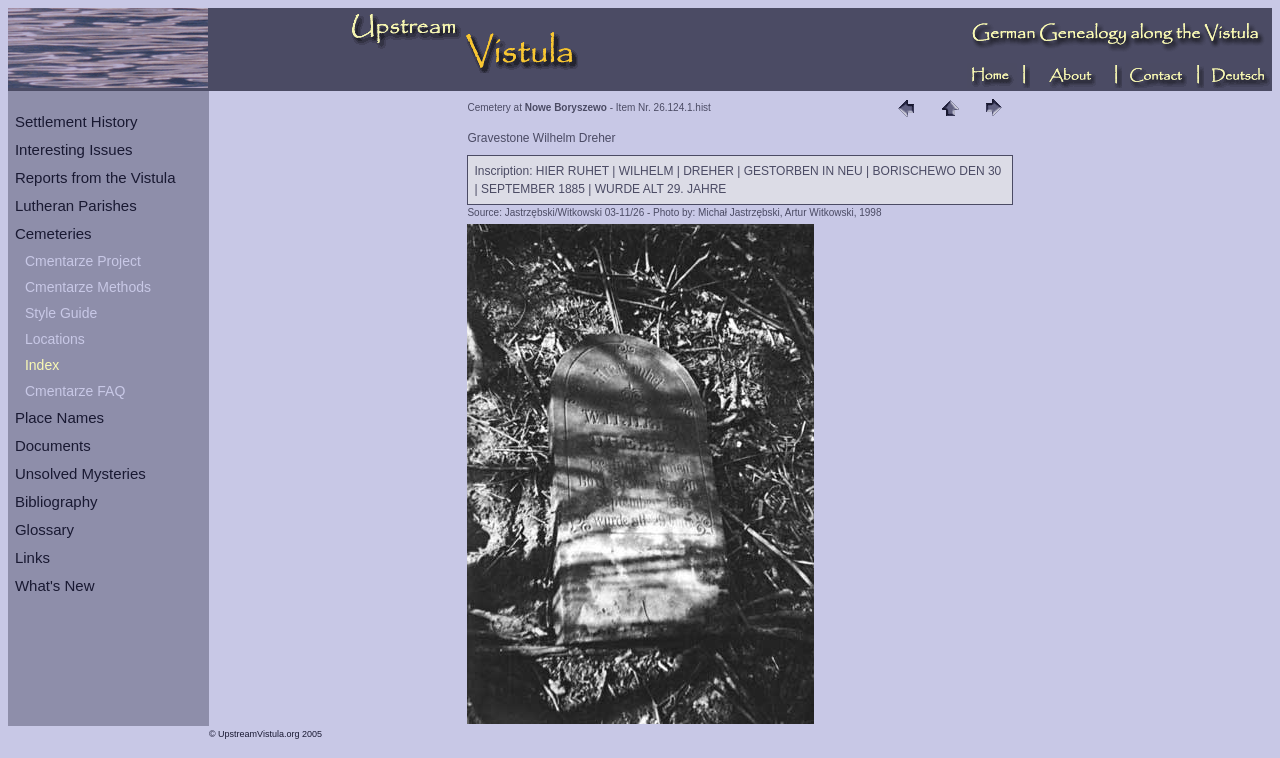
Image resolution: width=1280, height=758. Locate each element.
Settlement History (76, 121)
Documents (53, 445)
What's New (55, 585)
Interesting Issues (74, 149)
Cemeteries (53, 233)
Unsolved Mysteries (80, 473)
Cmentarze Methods (88, 287)
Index (42, 365)
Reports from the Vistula (95, 177)
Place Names (59, 417)
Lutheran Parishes (76, 205)
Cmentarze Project (83, 261)
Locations (55, 339)
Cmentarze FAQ (75, 391)
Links (32, 557)
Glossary (44, 529)
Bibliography (56, 501)
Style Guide (61, 313)
